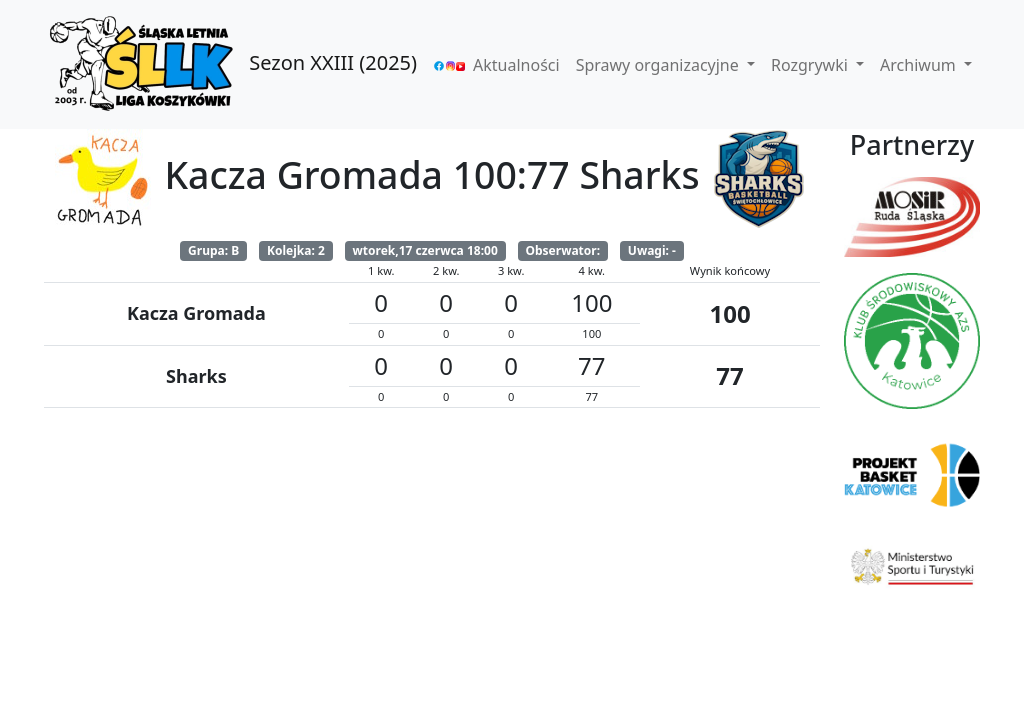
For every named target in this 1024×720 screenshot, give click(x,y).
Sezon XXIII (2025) (230, 64)
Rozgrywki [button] (811, 65)
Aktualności (516, 65)
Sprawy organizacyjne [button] (659, 65)
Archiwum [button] (920, 65)
